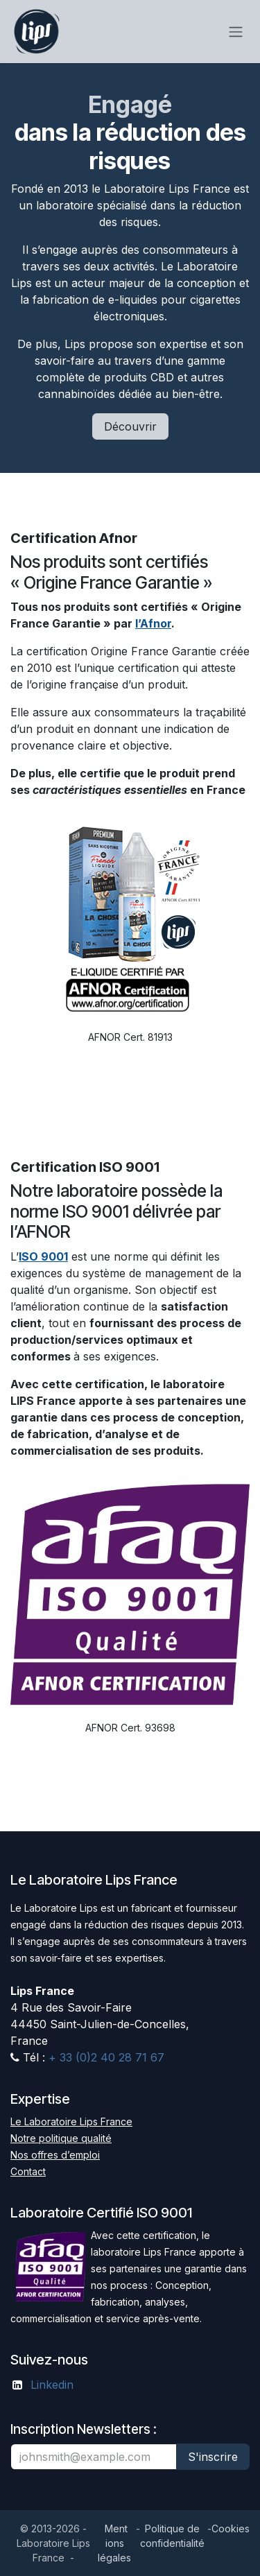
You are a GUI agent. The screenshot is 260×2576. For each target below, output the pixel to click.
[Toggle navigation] (236, 31)
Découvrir (130, 426)
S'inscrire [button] (213, 2457)
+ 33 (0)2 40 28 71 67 (104, 2057)
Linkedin (52, 2385)
